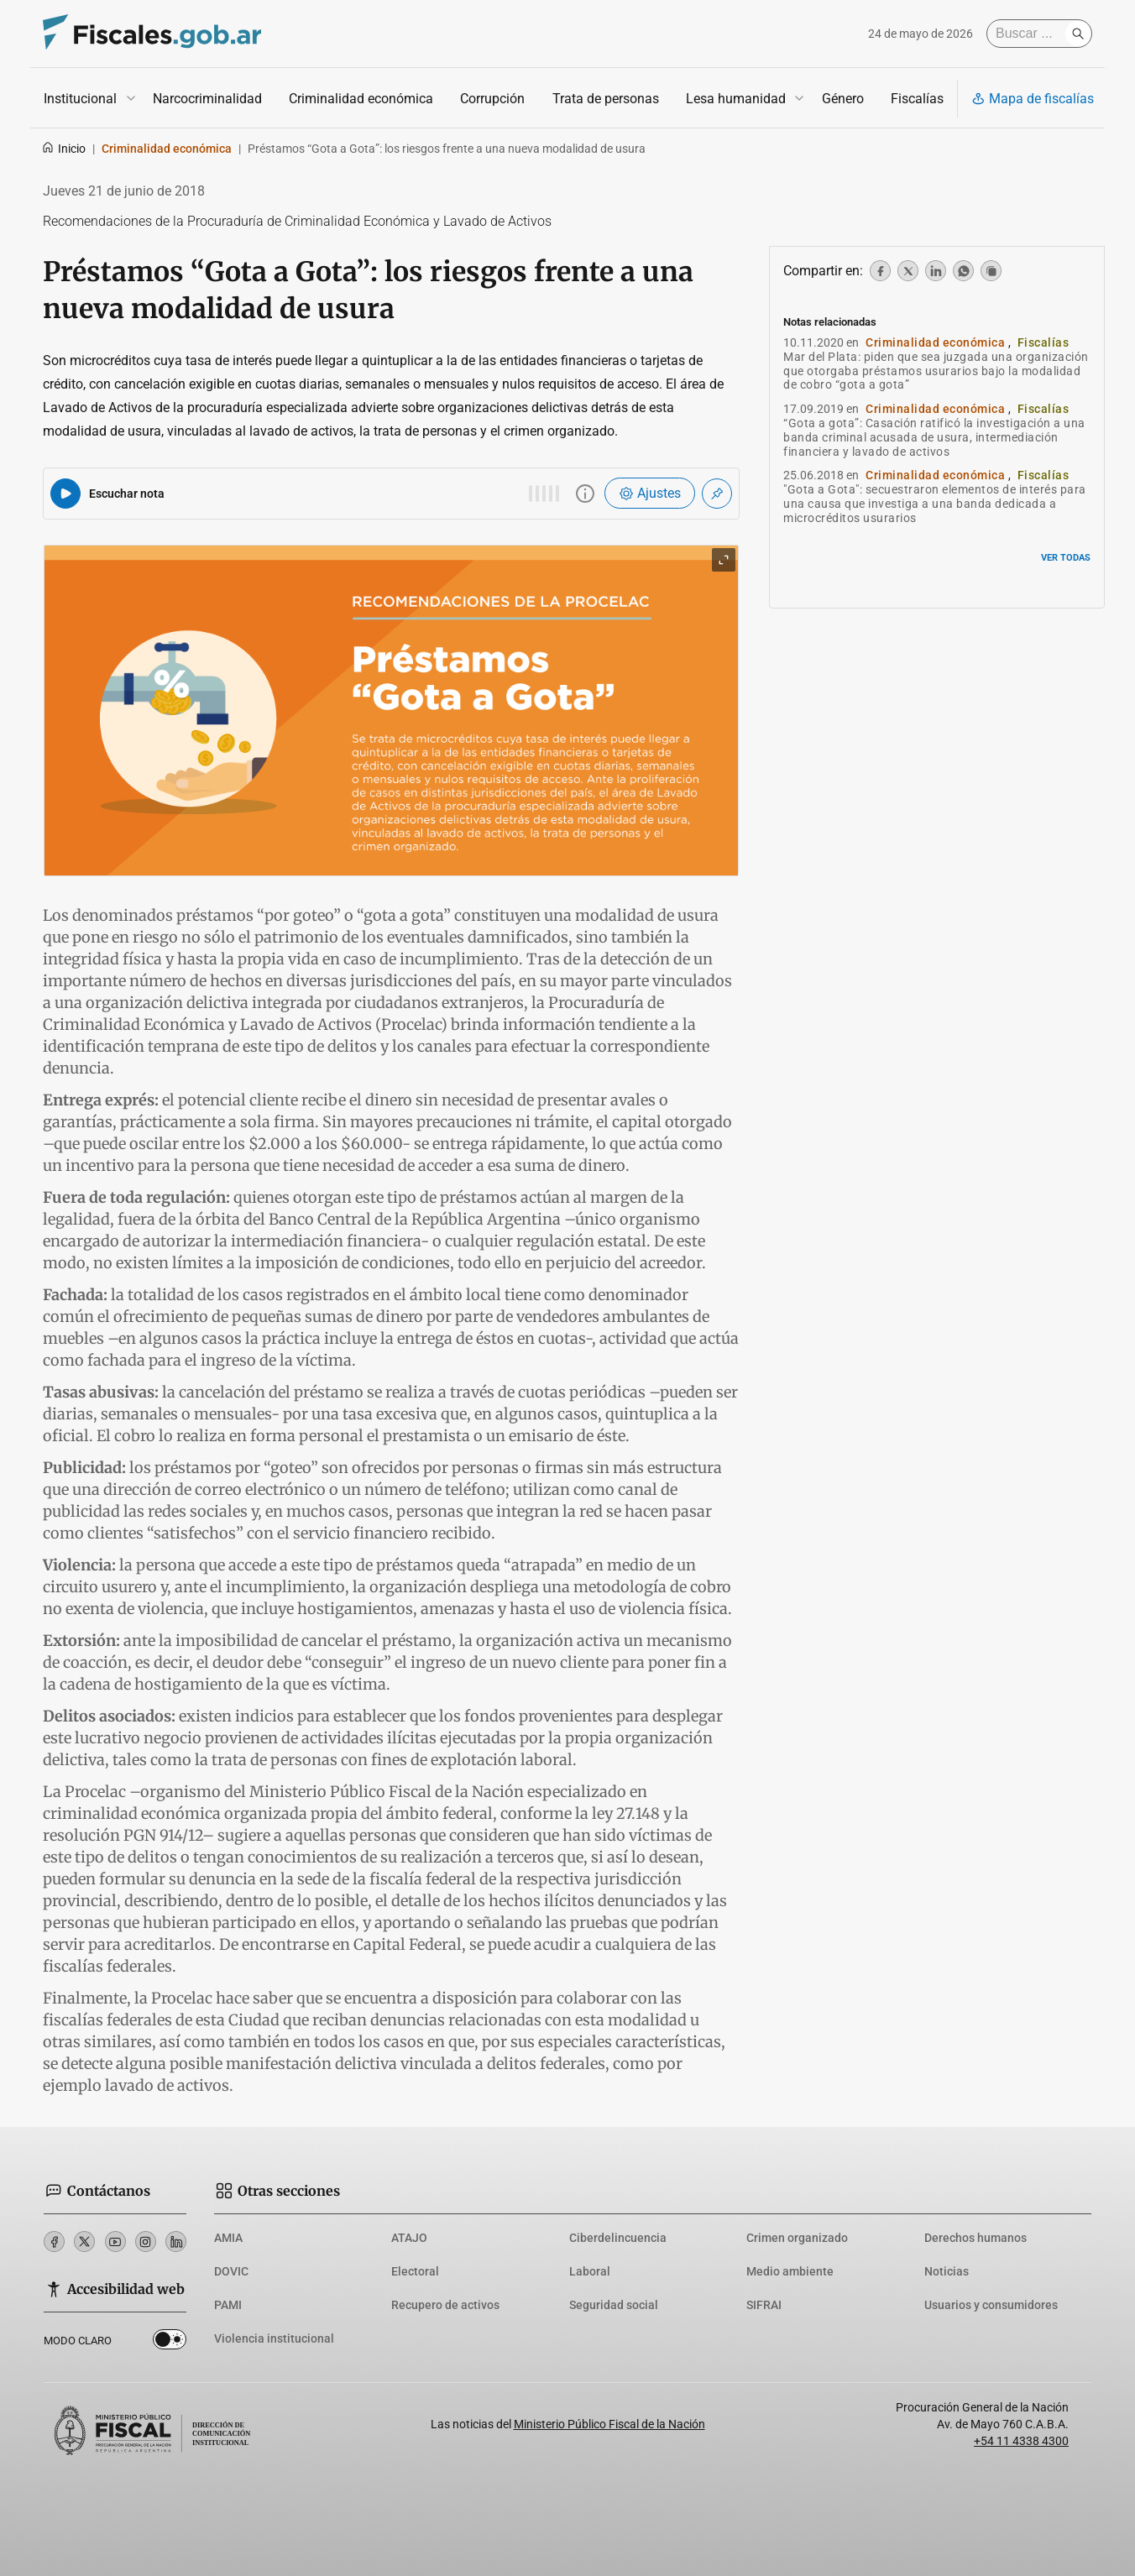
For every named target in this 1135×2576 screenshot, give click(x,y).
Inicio (63, 148)
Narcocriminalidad (207, 99)
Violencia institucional (274, 2338)
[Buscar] (1030, 33)
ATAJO (409, 2237)
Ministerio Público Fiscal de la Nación (609, 2424)
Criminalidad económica (361, 99)
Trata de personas (605, 99)
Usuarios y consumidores (991, 2305)
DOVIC (231, 2271)
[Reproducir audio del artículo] (65, 493)
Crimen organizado (797, 2237)
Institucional (80, 99)
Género (843, 99)
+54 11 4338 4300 (1021, 2441)
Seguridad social (613, 2305)
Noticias (946, 2271)
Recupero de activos (445, 2305)
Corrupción (492, 99)
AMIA (228, 2237)
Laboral (589, 2271)
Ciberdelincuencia (618, 2237)
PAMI (228, 2305)
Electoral (415, 2271)
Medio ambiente (790, 2271)
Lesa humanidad (736, 99)
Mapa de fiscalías (1032, 99)
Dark (170, 2342)
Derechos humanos (975, 2237)
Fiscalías (917, 99)
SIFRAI (764, 2305)
